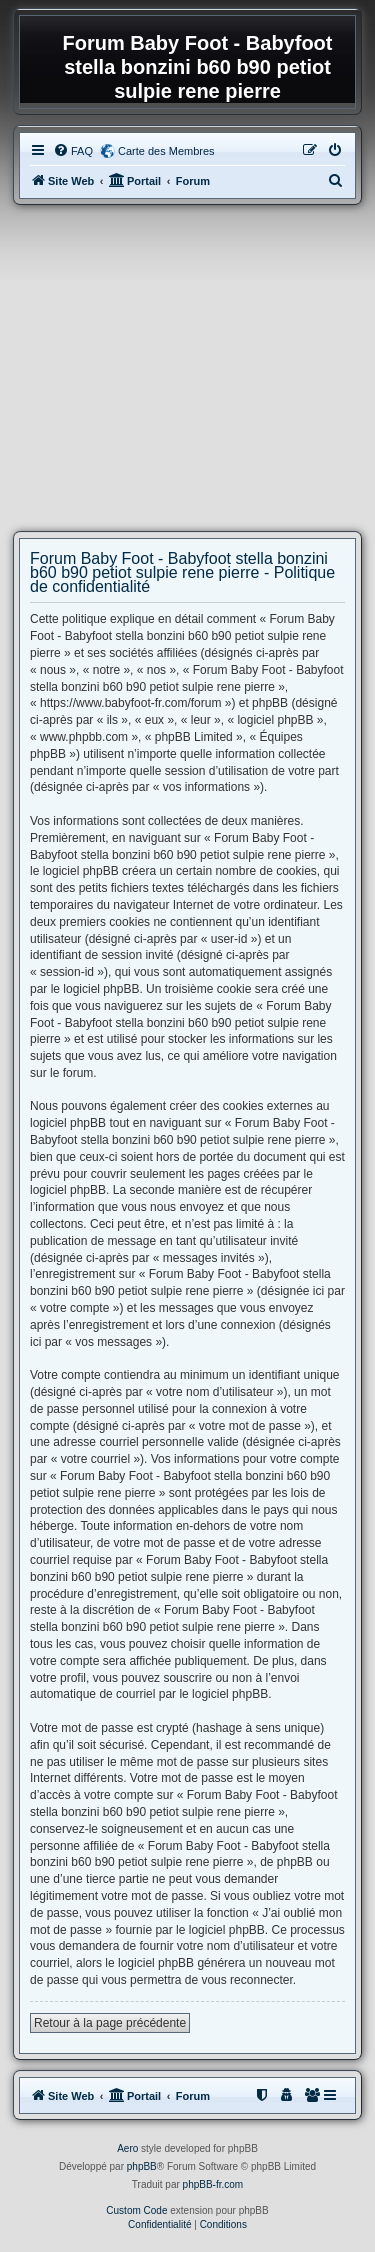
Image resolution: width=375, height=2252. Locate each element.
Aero (127, 2148)
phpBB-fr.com (213, 2184)
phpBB (142, 2166)
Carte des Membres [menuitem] (166, 151)
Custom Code (136, 2210)
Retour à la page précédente (110, 2023)
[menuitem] (73, 151)
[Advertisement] (187, 368)
